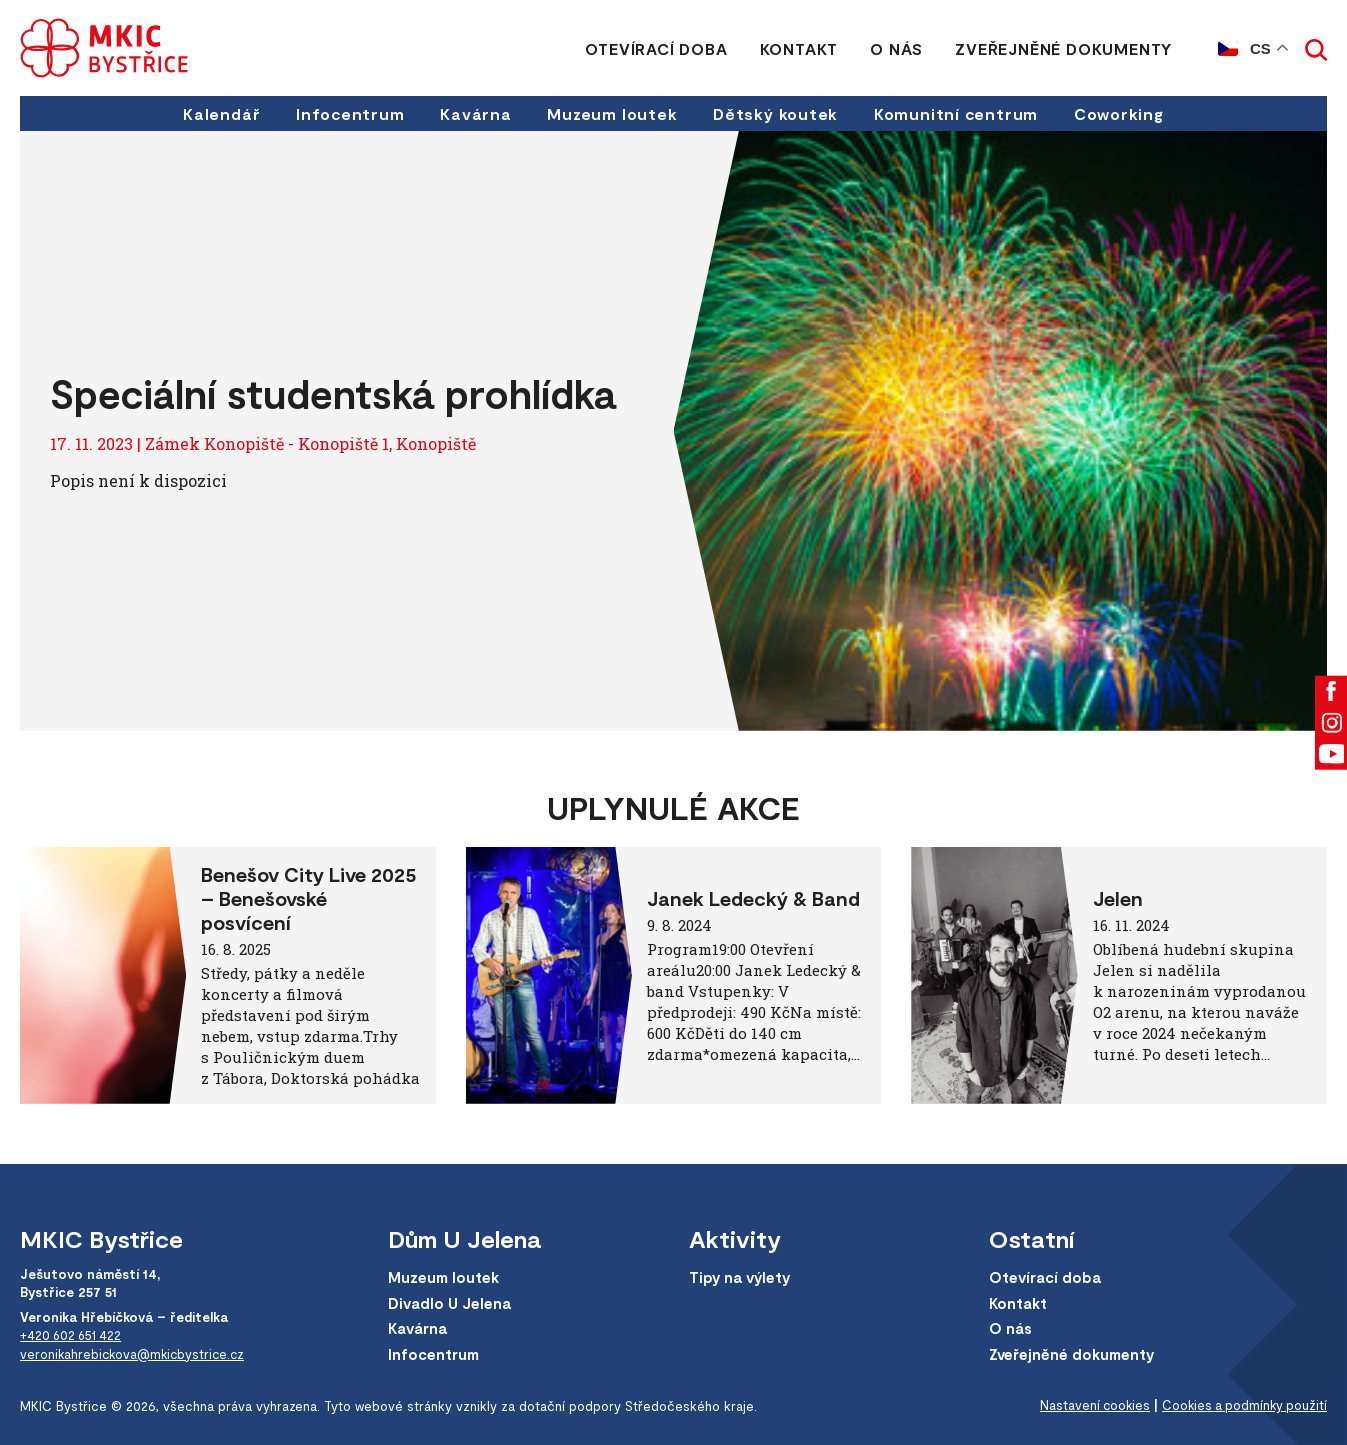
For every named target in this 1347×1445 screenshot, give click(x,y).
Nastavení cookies (1088, 1406)
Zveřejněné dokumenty (1063, 48)
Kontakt (798, 48)
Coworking (1122, 113)
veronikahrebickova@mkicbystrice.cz (135, 1353)
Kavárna (475, 113)
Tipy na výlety (742, 1278)
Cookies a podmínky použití (1242, 1406)
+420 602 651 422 (73, 1335)
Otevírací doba (656, 48)
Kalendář (218, 113)
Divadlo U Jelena (450, 1303)
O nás (896, 48)
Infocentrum (348, 113)
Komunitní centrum (958, 113)
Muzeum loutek (612, 113)
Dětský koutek (776, 113)
